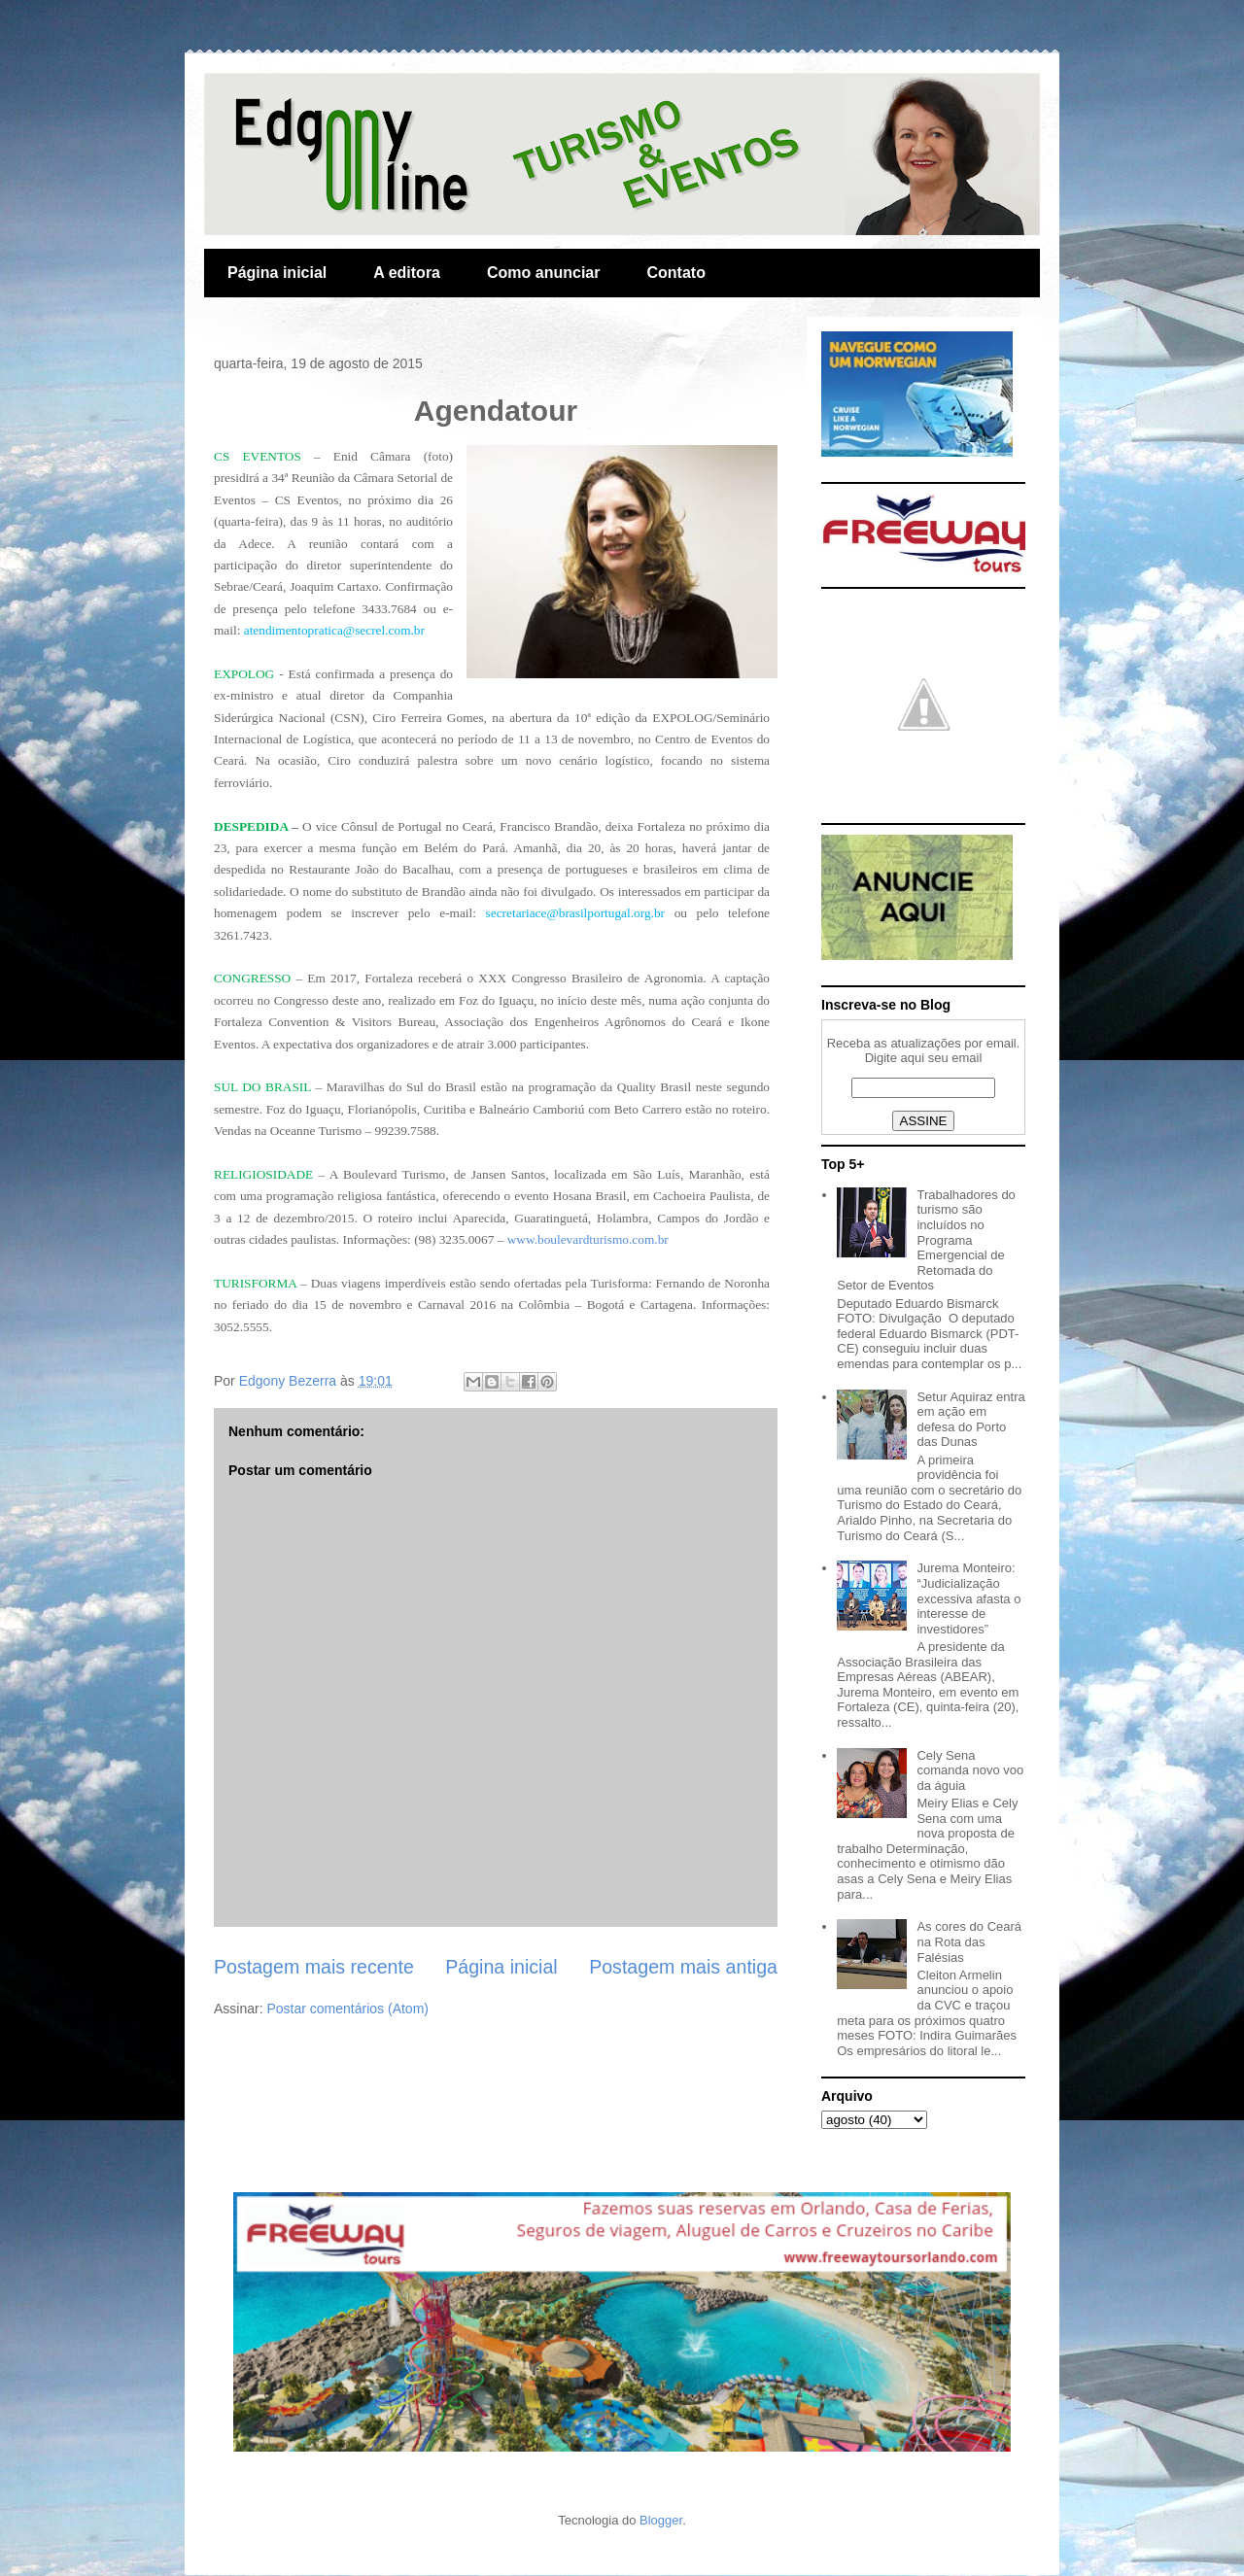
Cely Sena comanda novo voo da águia (969, 1770)
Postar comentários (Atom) (347, 2008)
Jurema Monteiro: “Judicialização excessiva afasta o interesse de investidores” (968, 1598)
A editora (406, 272)
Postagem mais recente (314, 1966)
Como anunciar (543, 272)
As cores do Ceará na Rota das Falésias (968, 1941)
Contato (675, 272)
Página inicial (277, 272)
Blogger (660, 2520)
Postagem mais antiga (683, 1966)
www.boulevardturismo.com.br (588, 1239)
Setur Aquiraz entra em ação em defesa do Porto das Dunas (970, 1420)
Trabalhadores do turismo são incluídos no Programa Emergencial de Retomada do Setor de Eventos (926, 1240)
